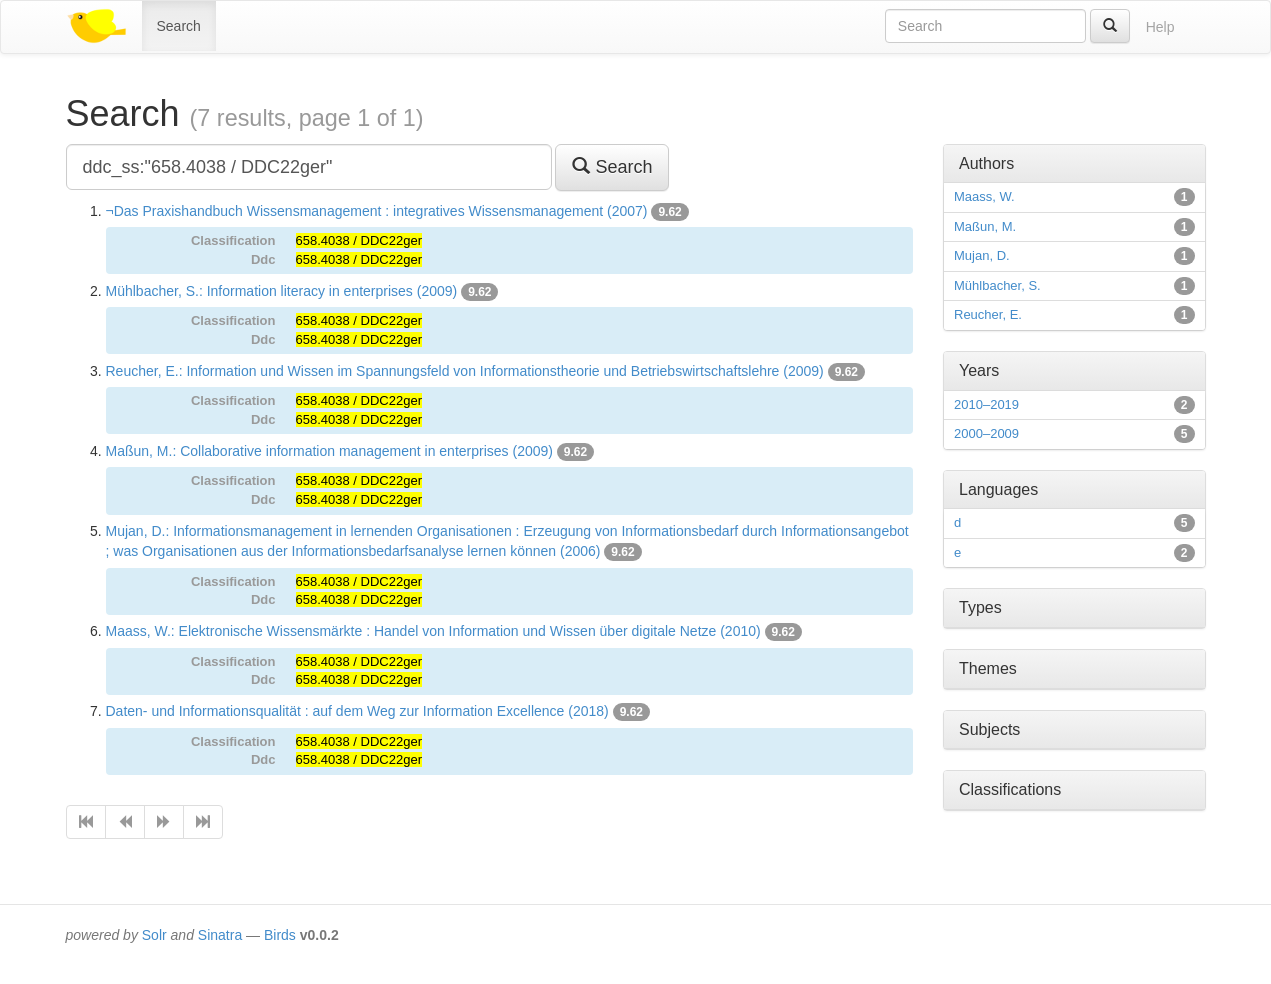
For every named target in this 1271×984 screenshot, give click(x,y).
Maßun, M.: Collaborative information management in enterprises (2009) (329, 451)
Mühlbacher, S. (997, 285)
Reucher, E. (988, 314)
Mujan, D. (982, 255)
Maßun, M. (985, 226)
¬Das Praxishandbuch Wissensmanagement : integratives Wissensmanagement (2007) (377, 211)
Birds (280, 935)
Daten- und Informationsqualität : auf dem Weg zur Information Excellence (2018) (357, 711)
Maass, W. (984, 196)
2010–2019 (986, 404)
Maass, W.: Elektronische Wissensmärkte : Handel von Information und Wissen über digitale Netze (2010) (433, 631)
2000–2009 (986, 433)
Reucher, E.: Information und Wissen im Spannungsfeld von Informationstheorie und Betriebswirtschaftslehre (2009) (465, 371)
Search (179, 26)
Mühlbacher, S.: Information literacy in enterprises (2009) (282, 291)
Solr (154, 935)
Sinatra (220, 935)
